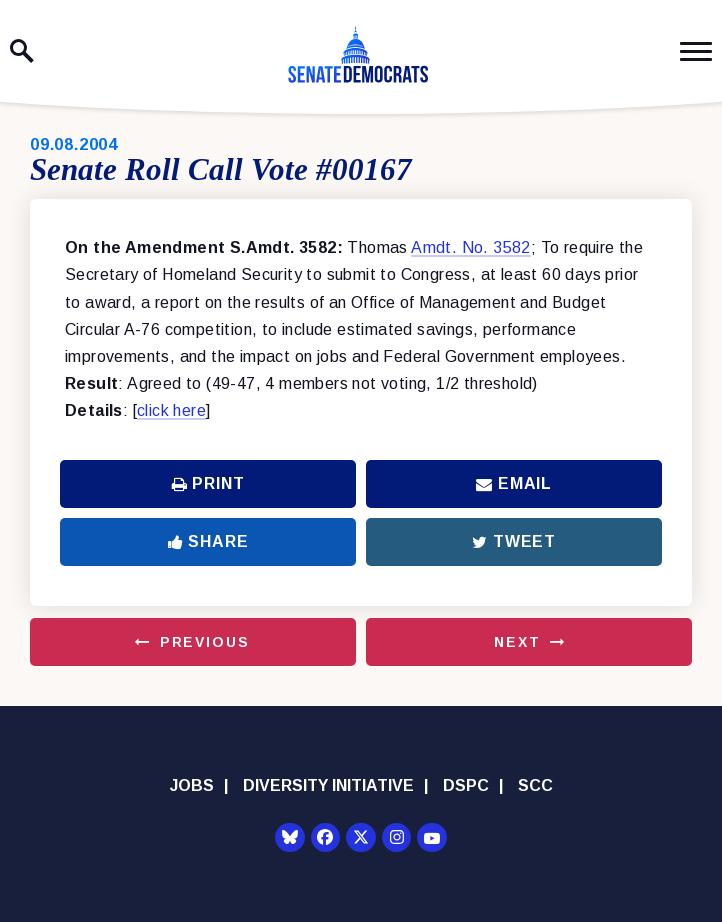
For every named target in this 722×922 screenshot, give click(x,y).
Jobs (192, 785)
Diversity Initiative (328, 785)
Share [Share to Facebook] (208, 541)
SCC (535, 785)
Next (517, 642)
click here (171, 410)
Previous (205, 642)
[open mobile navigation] (696, 51)
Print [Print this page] (208, 483)
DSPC (466, 785)
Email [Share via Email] (514, 483)
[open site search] (22, 51)
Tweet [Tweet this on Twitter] (514, 541)
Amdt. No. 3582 (471, 247)
